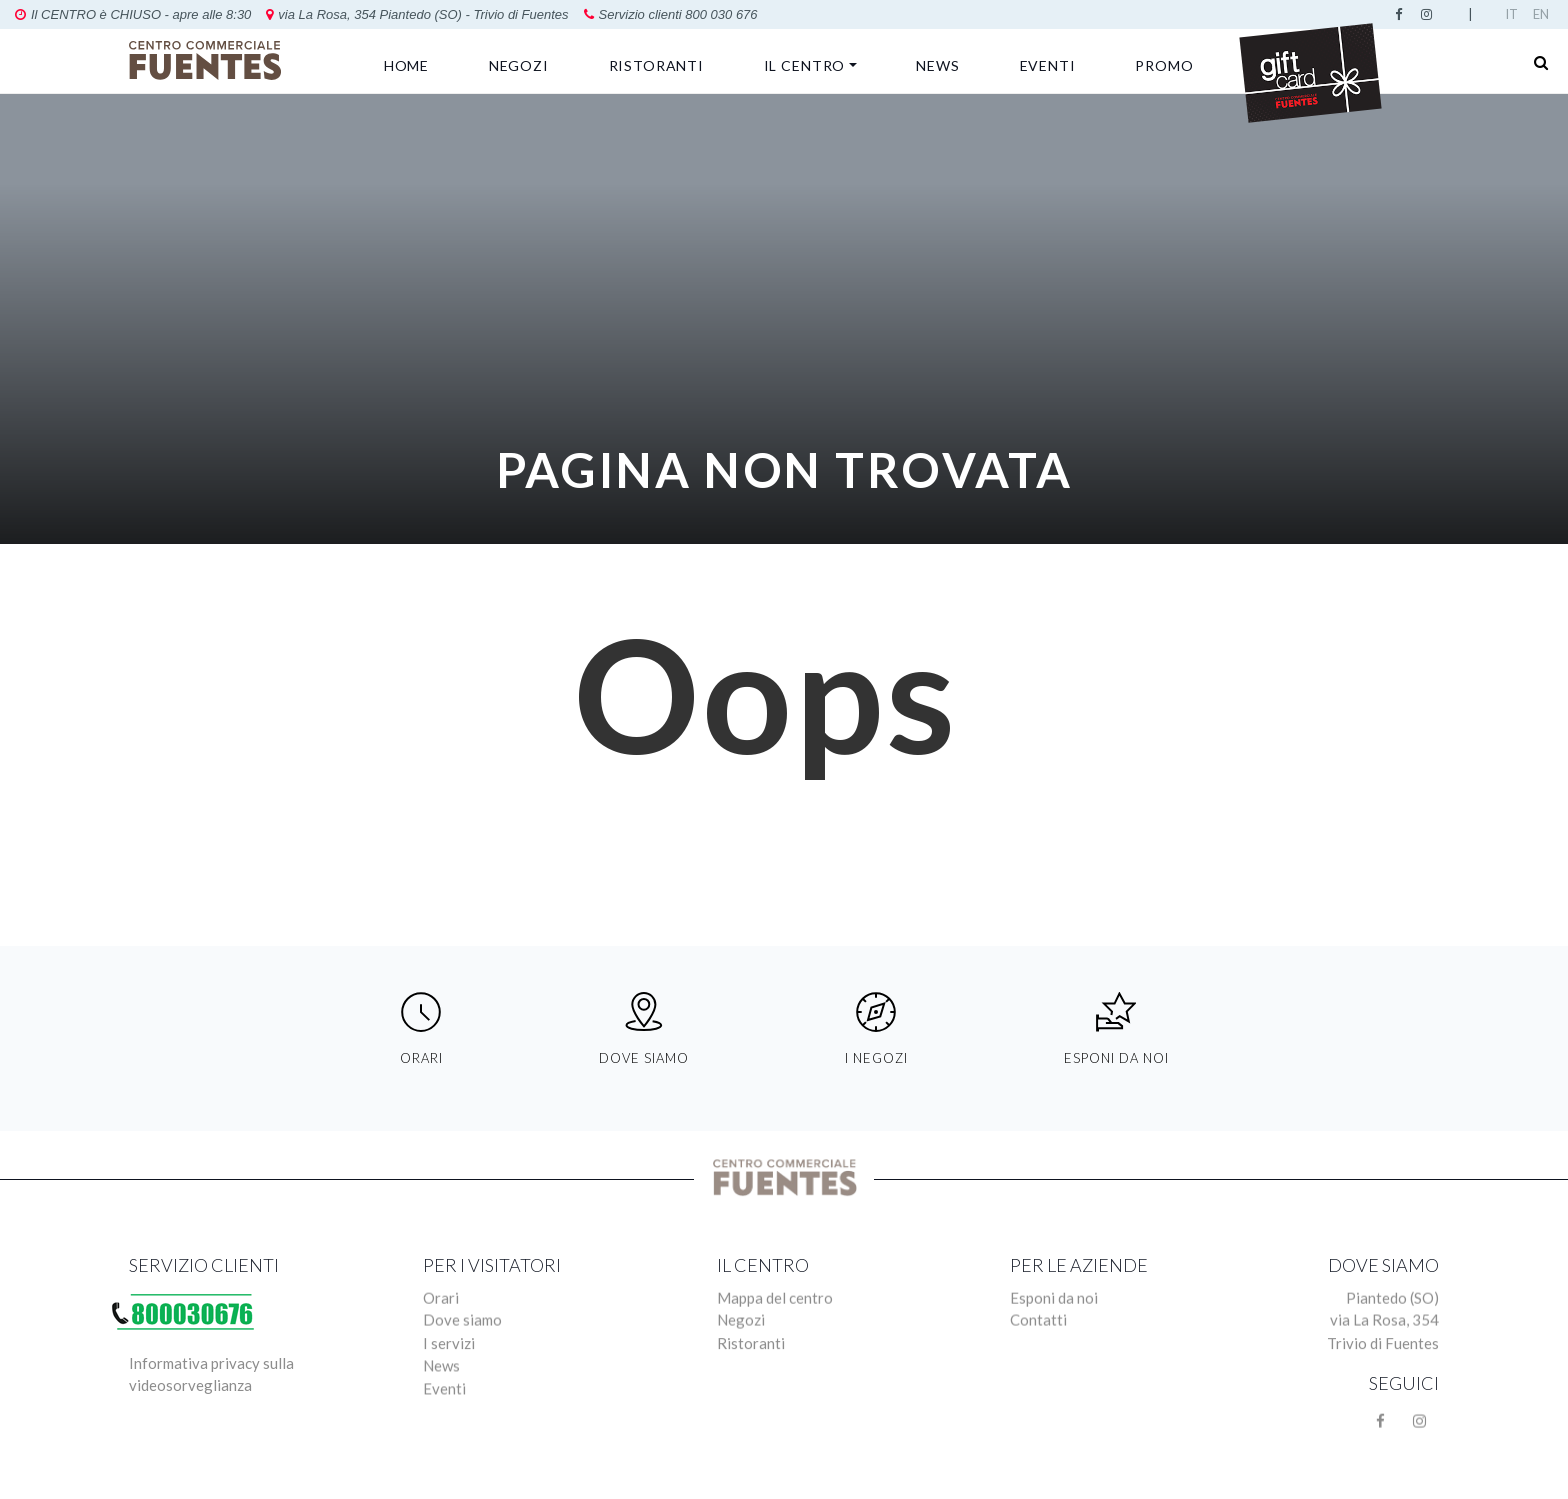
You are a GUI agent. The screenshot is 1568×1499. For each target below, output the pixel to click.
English (1543, 14)
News (937, 65)
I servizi (449, 1385)
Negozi (519, 65)
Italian (1515, 14)
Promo (1164, 65)
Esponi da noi (1054, 1335)
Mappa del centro (775, 1335)
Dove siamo (462, 1360)
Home (406, 65)
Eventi (1048, 65)
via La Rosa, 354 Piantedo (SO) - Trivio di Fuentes (209, 14)
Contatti (1038, 1360)
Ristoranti (656, 65)
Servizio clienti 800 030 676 (463, 14)
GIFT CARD (1310, 71)
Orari (441, 1335)
